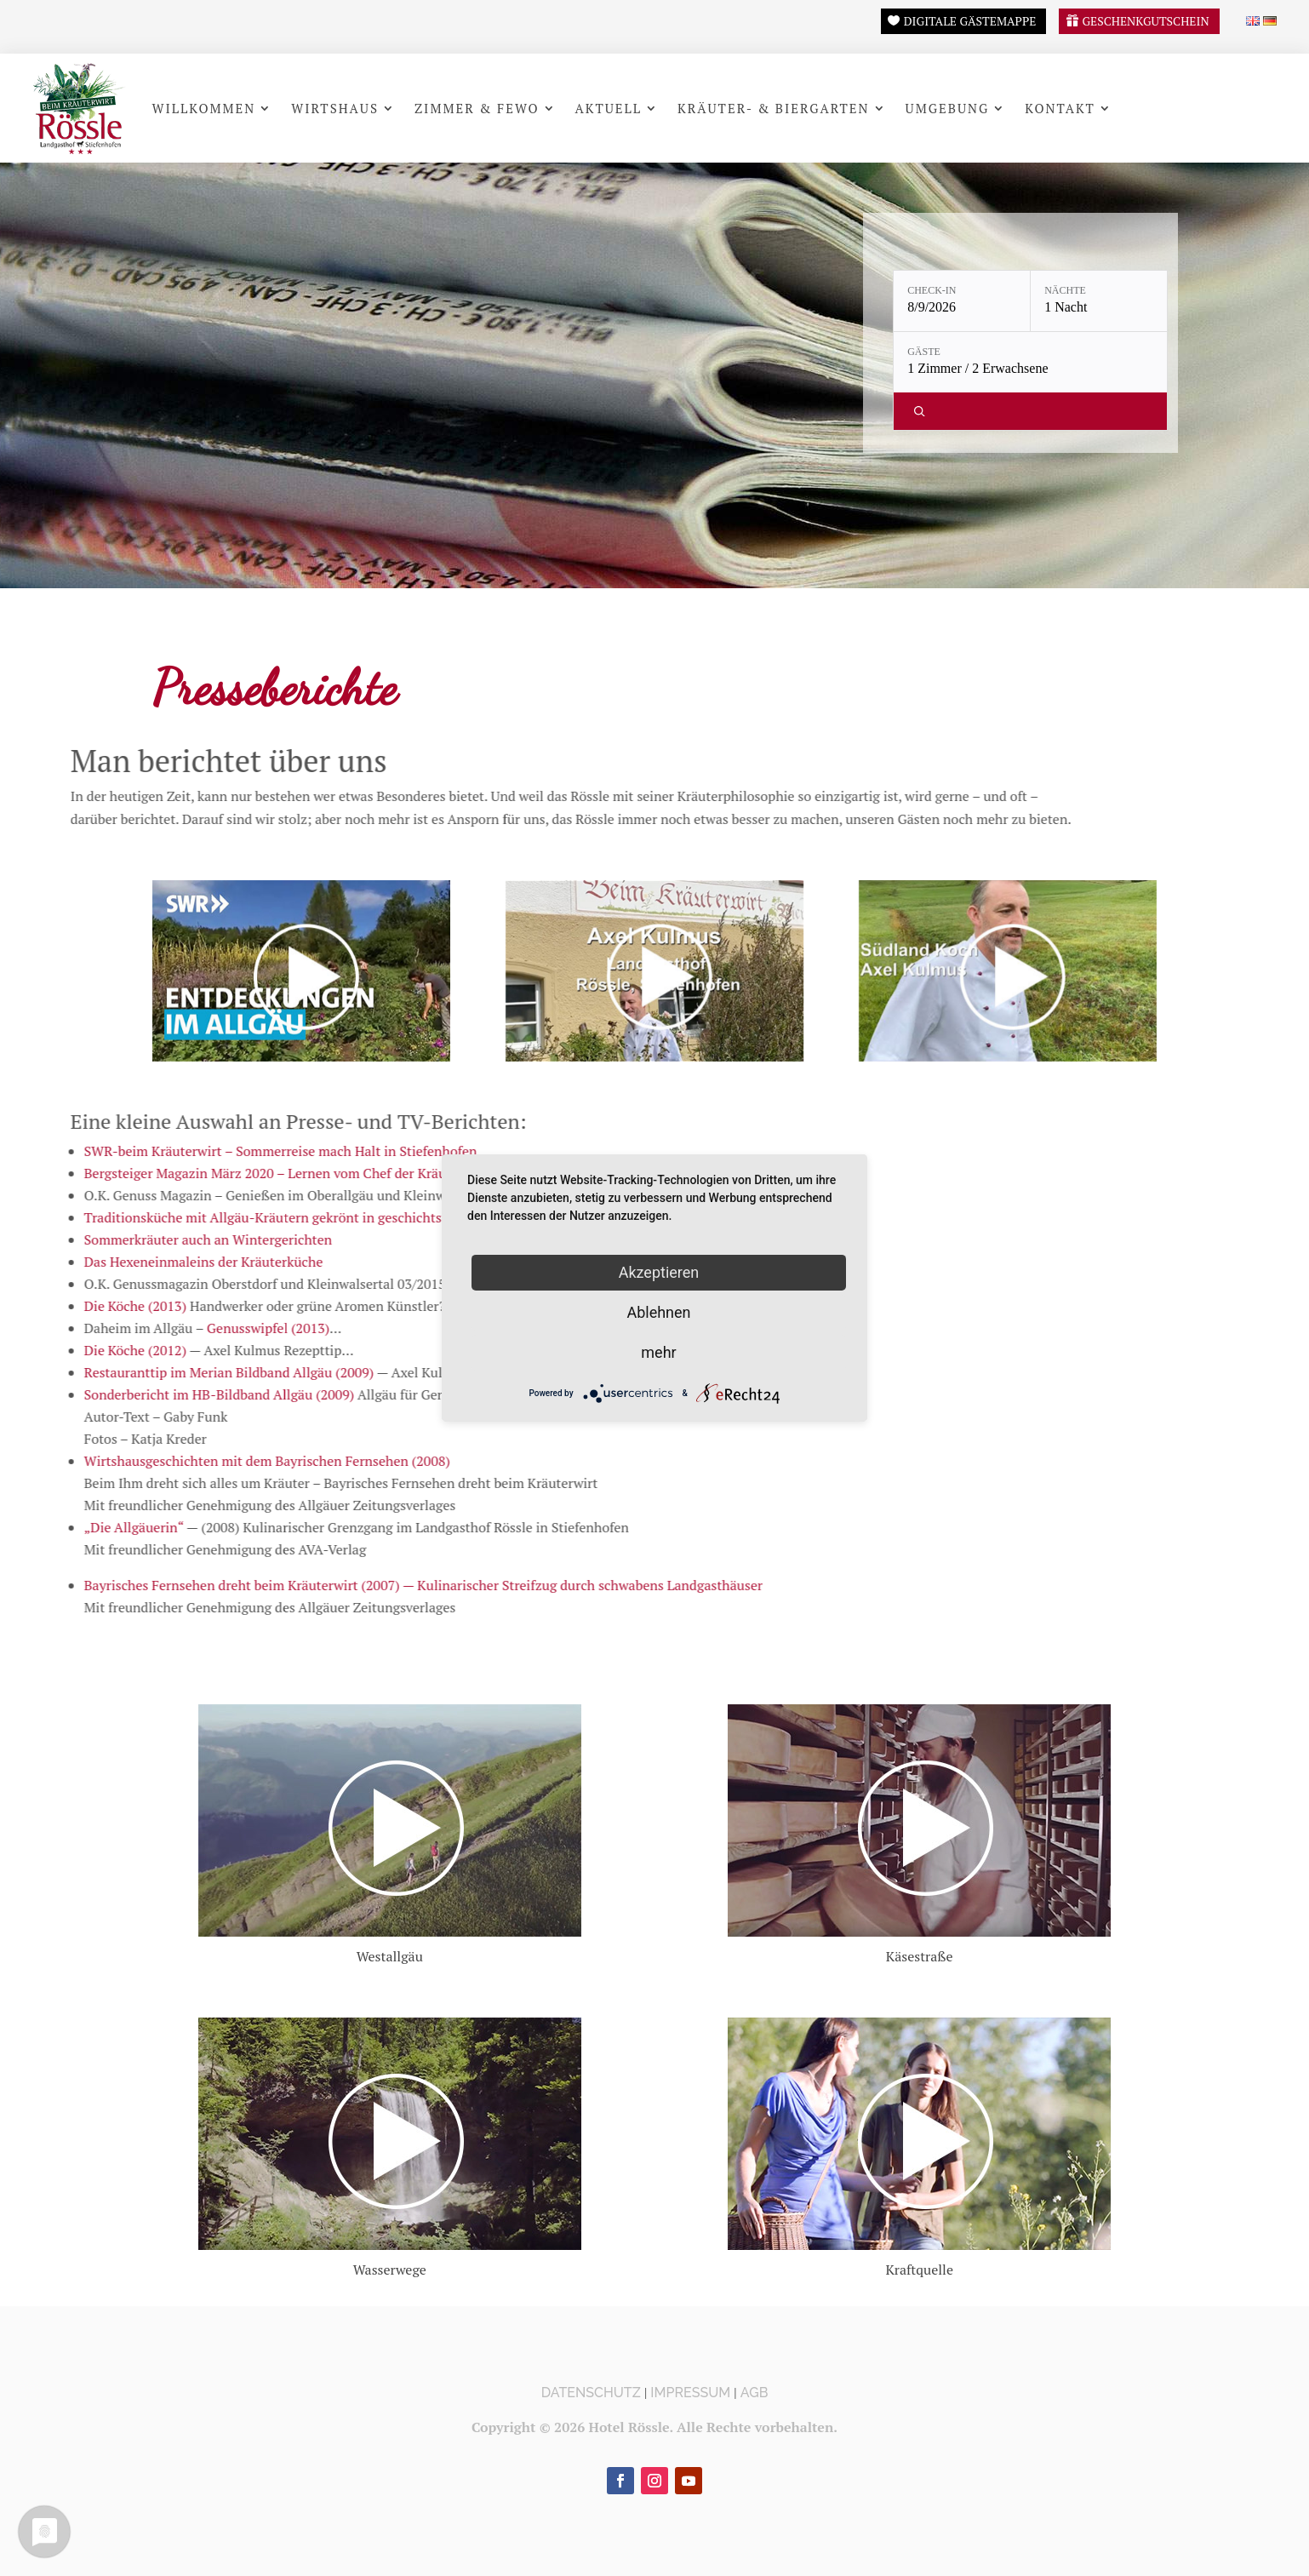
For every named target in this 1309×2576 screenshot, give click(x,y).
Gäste (923, 352)
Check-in (931, 290)
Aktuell (609, 108)
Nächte (1065, 290)
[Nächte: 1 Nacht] (1099, 301)
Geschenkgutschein (1145, 21)
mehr (658, 1352)
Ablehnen (658, 1312)
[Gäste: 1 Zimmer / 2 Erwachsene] (1030, 362)
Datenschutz (591, 2392)
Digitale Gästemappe (970, 21)
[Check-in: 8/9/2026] (962, 301)
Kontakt (1060, 108)
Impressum (690, 2392)
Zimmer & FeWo (477, 108)
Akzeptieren (659, 1272)
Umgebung (948, 108)
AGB (754, 2392)
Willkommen (203, 108)
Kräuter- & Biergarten (773, 108)
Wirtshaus (335, 108)
